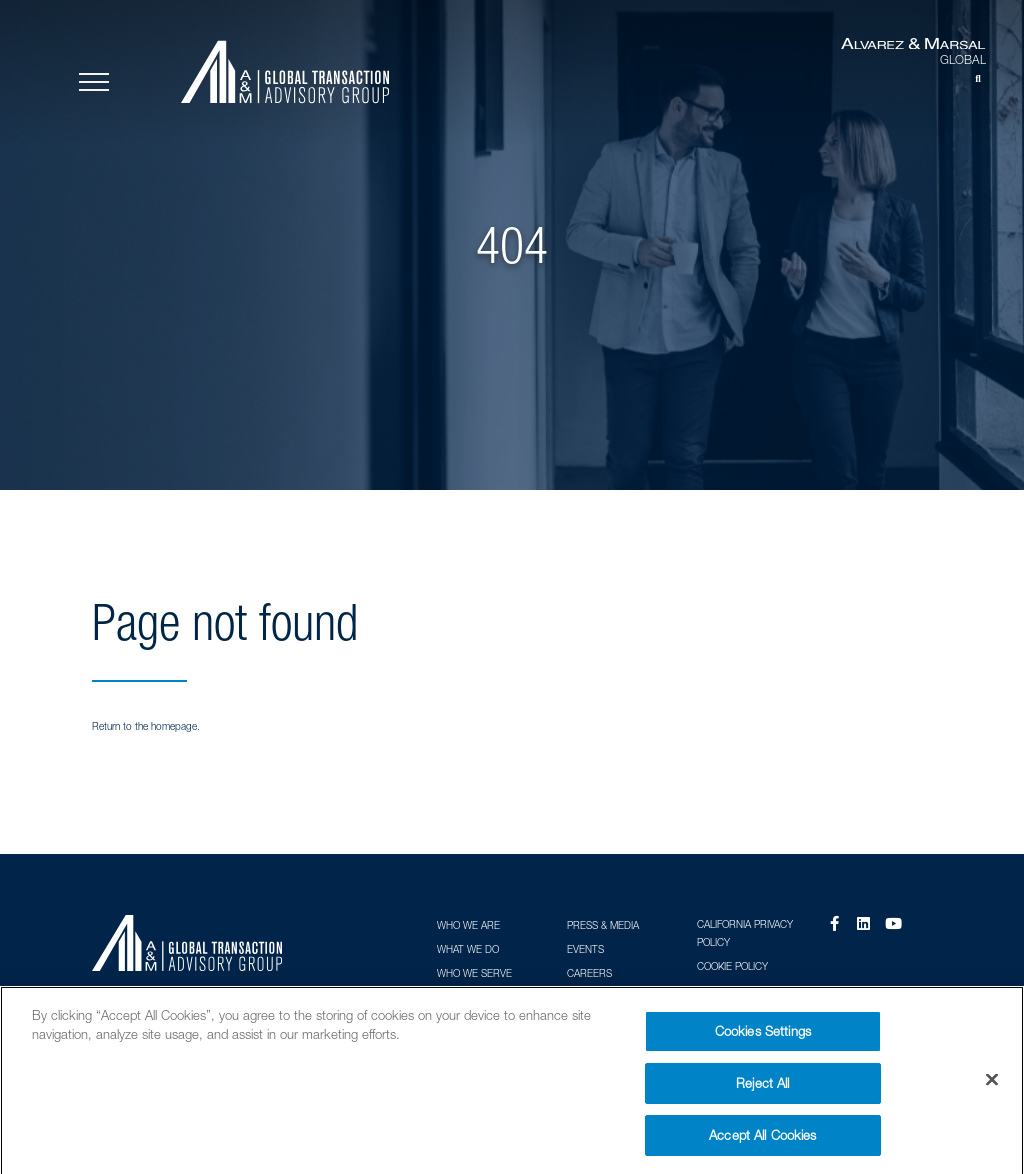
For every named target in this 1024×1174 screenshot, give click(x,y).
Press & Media (603, 925)
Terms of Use (732, 991)
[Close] (992, 1087)
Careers (589, 973)
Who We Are (468, 925)
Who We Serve (474, 973)
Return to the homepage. (146, 726)
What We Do (468, 949)
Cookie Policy (732, 966)
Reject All (762, 1090)
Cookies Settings (763, 1038)
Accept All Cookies (762, 1142)
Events (585, 949)
